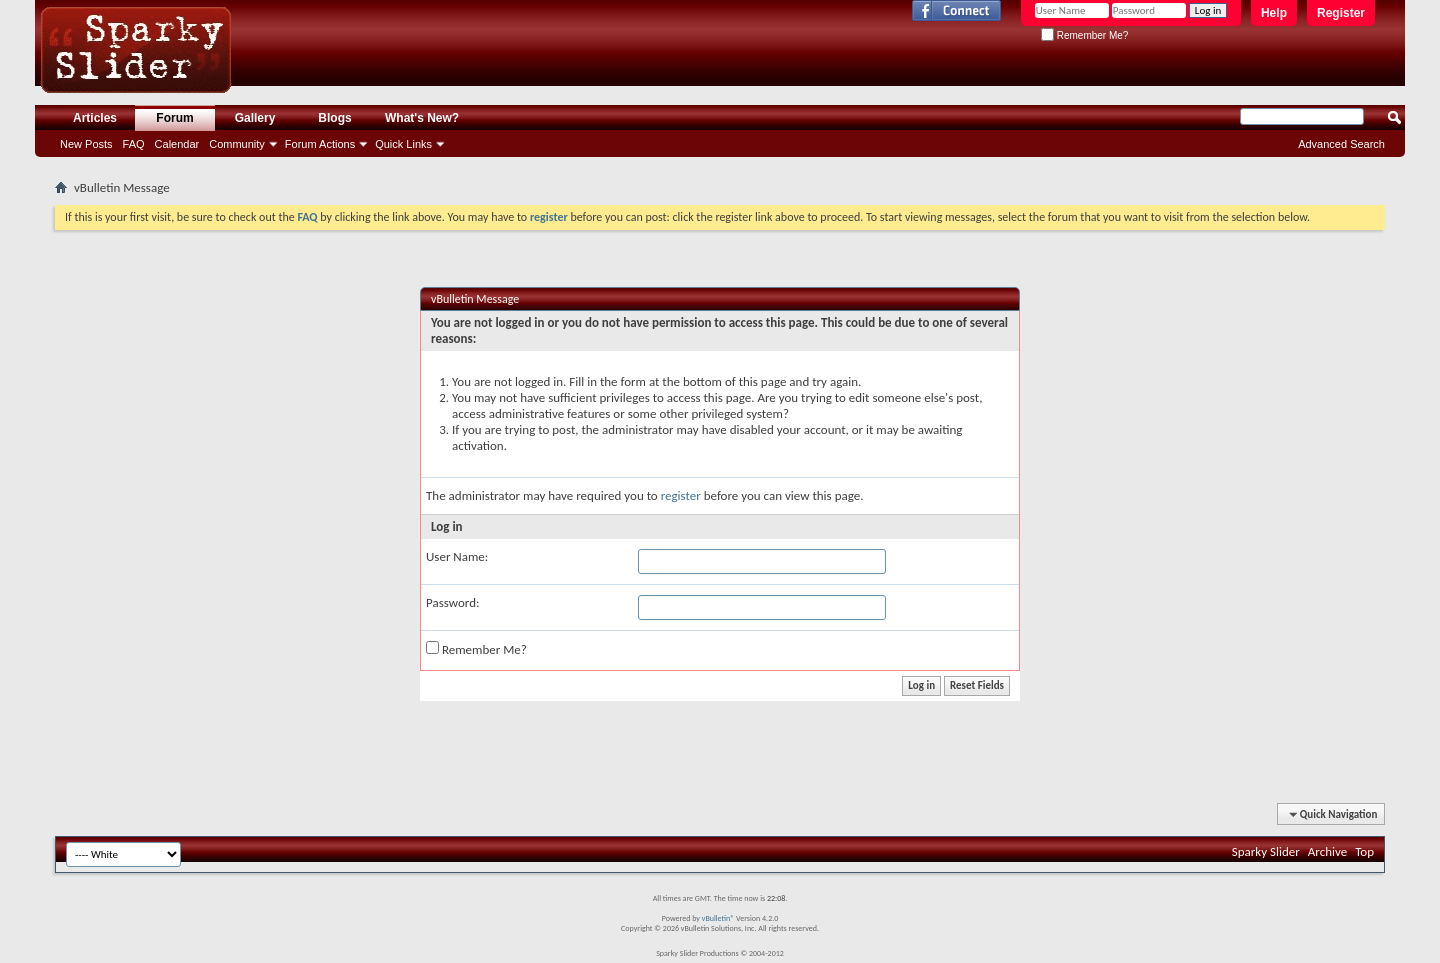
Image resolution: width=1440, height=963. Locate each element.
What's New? (422, 118)
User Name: (457, 556)
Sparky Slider (1266, 851)
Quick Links (403, 144)
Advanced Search (1341, 144)
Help (1274, 13)
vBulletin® (718, 918)
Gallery (255, 118)
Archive (1327, 851)
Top (1364, 851)
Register (1341, 13)
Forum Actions (320, 144)
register (681, 495)
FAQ (134, 144)
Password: (452, 602)
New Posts (86, 144)
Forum (174, 118)
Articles (95, 118)
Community (237, 144)
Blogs (334, 118)
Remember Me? (1084, 35)
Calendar (177, 144)
